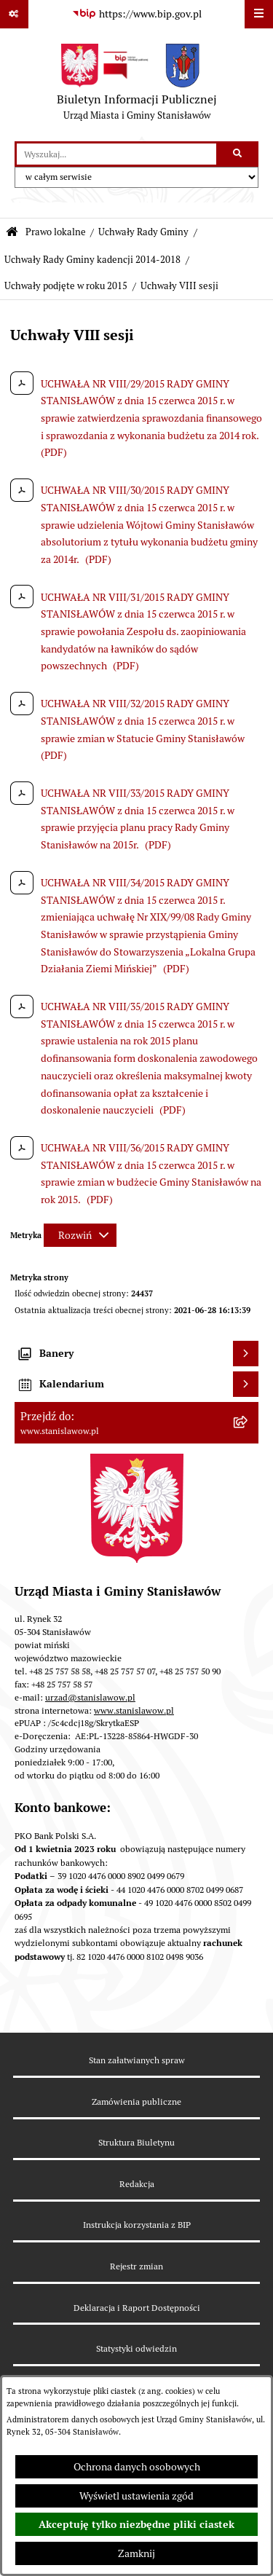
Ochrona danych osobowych (137, 2466)
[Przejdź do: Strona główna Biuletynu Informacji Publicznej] (12, 233)
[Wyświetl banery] (245, 1353)
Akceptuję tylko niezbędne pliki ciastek (136, 2524)
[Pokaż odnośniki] (14, 14)
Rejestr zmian (136, 2266)
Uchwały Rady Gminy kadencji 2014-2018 (92, 259)
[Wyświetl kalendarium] (245, 1384)
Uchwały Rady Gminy (143, 232)
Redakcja (136, 2183)
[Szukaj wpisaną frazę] (238, 154)
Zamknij (136, 2553)
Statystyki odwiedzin (136, 2348)
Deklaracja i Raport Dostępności (137, 2307)
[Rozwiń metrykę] (80, 1235)
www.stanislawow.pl (134, 1710)
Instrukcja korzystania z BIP (137, 2224)
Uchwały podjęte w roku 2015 (65, 286)
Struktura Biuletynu (136, 2142)
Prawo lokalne (55, 232)
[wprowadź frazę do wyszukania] (116, 154)
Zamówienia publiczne (136, 2101)
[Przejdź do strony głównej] (137, 85)
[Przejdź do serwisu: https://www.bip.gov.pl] (137, 14)
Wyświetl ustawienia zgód (136, 2495)
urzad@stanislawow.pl (90, 1697)
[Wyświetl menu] (259, 14)
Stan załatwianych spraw (137, 2060)
